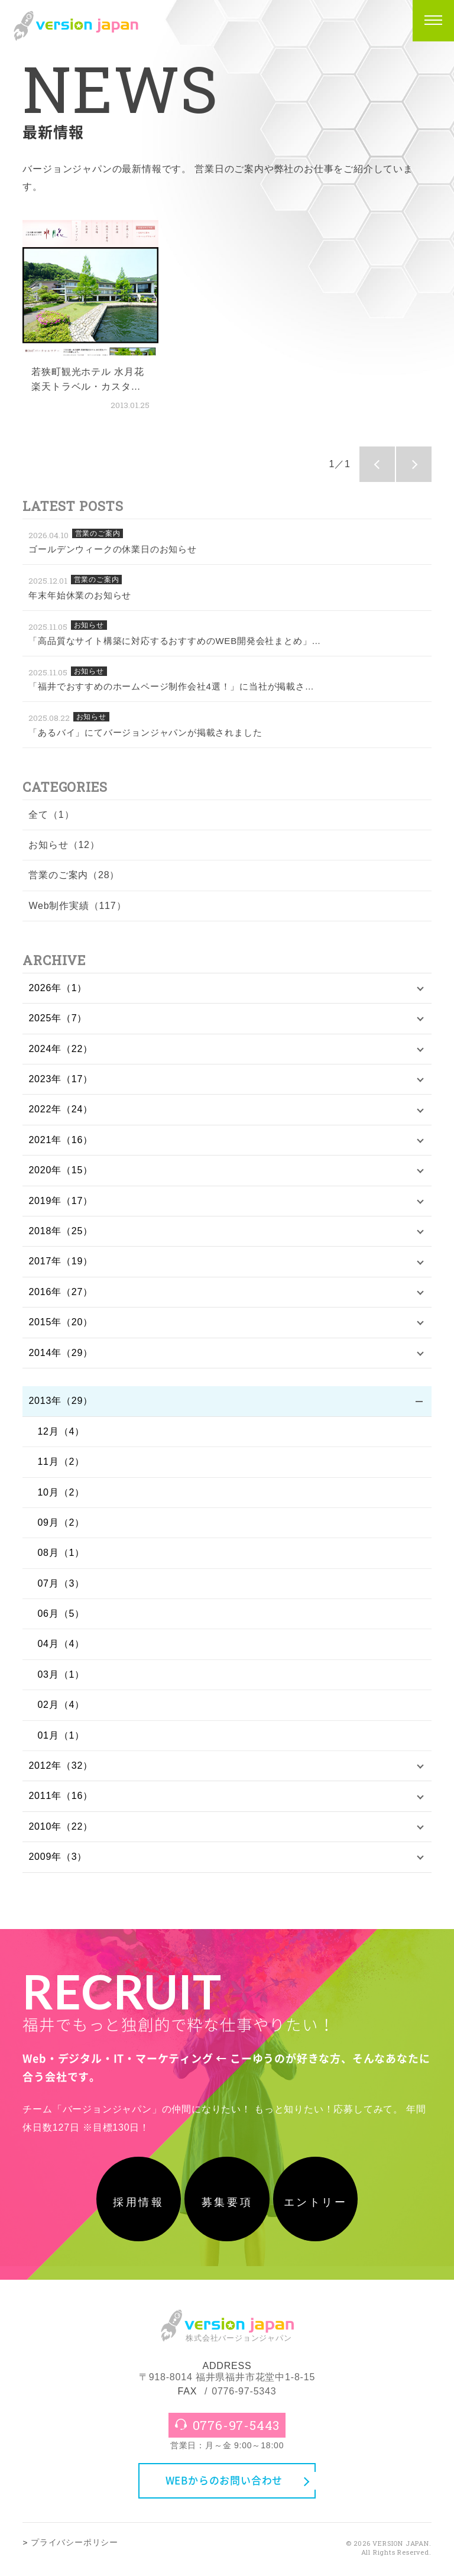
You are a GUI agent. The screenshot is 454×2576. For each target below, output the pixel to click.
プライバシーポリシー (74, 2547)
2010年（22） (60, 1826)
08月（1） (61, 1553)
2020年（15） (60, 1170)
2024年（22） (60, 1049)
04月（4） (61, 1644)
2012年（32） (60, 1766)
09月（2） (61, 1522)
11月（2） (61, 1462)
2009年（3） (57, 1857)
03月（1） (61, 1674)
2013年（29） (60, 1401)
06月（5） (61, 1614)
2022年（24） (60, 1109)
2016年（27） (60, 1292)
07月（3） (61, 1583)
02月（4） (61, 1705)
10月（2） (61, 1492)
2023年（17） (60, 1079)
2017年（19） (60, 1261)
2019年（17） (60, 1201)
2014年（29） (60, 1353)
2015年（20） (60, 1322)
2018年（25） (60, 1231)
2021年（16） (60, 1140)
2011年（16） (60, 1796)
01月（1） (61, 1735)
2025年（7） (57, 1018)
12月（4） (61, 1431)
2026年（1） (57, 988)
